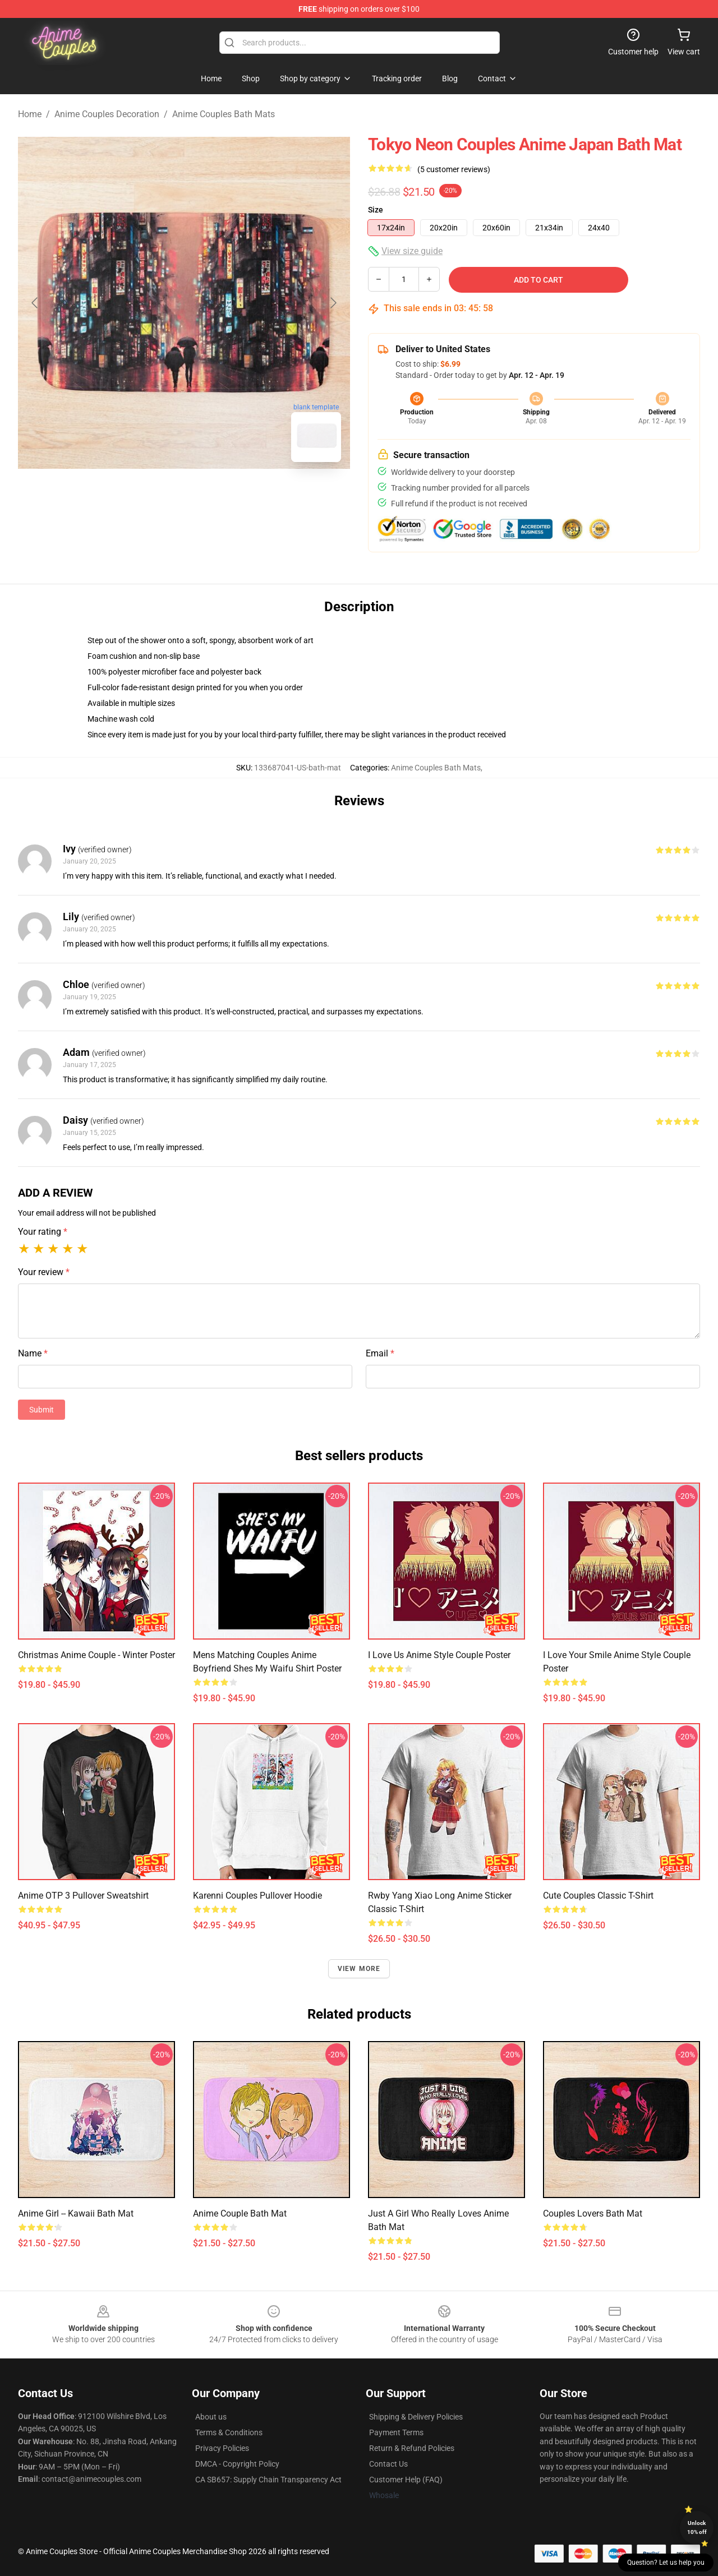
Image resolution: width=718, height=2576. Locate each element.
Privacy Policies (222, 2448)
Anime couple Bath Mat (240, 2213)
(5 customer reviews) (453, 169)
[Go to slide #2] (213, 496)
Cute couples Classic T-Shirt (598, 1895)
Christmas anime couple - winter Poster (96, 1655)
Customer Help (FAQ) (406, 2479)
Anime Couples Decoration (106, 114)
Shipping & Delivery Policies (416, 2416)
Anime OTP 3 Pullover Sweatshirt (83, 1895)
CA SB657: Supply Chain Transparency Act (268, 2479)
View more (359, 1969)
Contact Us (388, 2463)
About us (211, 2416)
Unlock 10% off (697, 2527)
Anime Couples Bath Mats (223, 114)
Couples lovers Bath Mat (592, 2213)
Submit (41, 1409)
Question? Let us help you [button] (666, 2562)
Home (30, 114)
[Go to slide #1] (155, 496)
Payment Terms (396, 2432)
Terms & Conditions (229, 2432)
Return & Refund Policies (411, 2448)
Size (375, 209)
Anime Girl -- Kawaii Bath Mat (76, 2213)
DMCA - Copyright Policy (237, 2463)
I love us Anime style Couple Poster (439, 1655)
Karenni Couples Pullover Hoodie (257, 1895)
